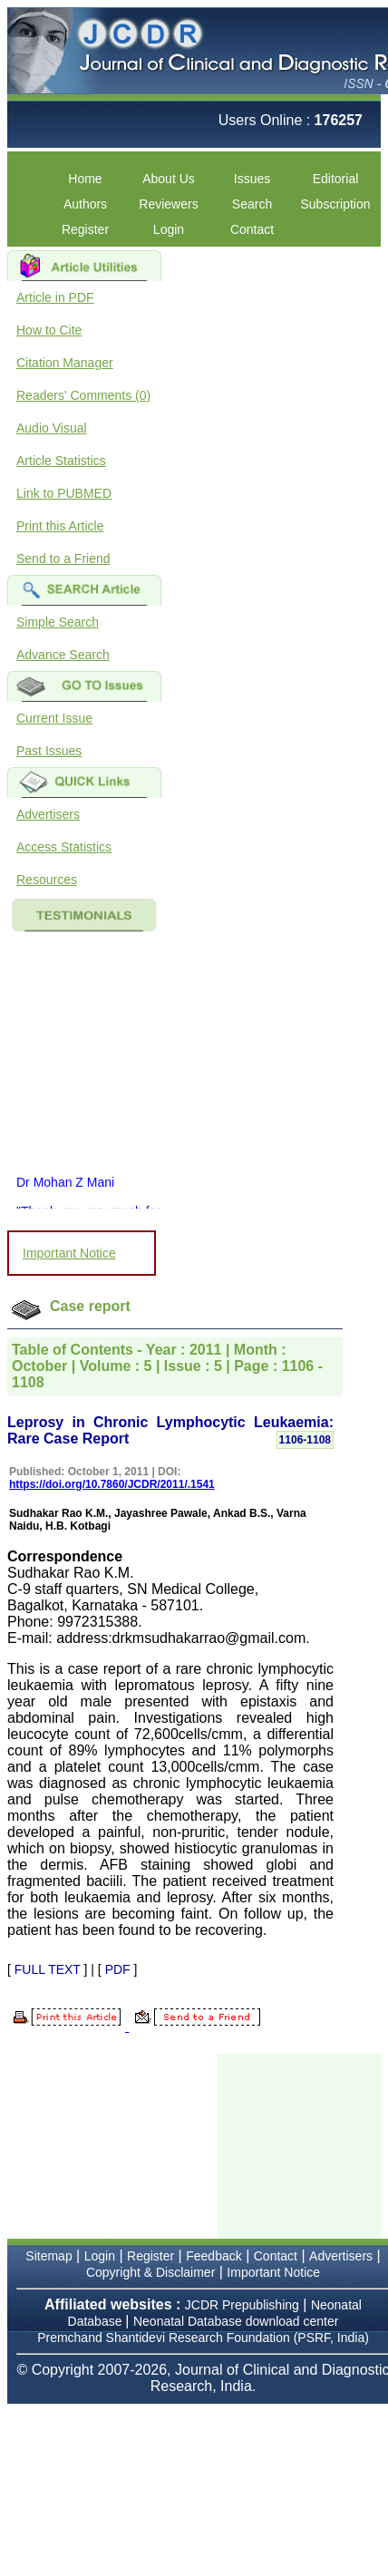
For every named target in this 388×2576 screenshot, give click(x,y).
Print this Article (59, 526)
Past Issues (49, 751)
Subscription (335, 204)
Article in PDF (55, 297)
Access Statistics (64, 847)
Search (252, 204)
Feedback (213, 2256)
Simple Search (57, 622)
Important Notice (69, 1253)
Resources (46, 879)
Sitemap (48, 2256)
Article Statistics (61, 460)
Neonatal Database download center (236, 2321)
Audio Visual (51, 428)
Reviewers (168, 204)
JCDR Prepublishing (242, 2305)
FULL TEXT (48, 1969)
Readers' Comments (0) (83, 395)
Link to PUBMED (64, 493)
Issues (252, 178)
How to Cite (49, 330)
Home (85, 178)
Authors (85, 204)
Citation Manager (64, 362)
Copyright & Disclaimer (150, 2272)
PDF (118, 1969)
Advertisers (48, 814)
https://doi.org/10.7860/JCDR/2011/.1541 (112, 1484)
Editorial (336, 178)
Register (85, 229)
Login (168, 229)
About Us (168, 178)
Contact (252, 229)
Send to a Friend (63, 558)
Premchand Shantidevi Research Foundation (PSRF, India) (203, 2337)
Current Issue (54, 718)
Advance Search (63, 654)
